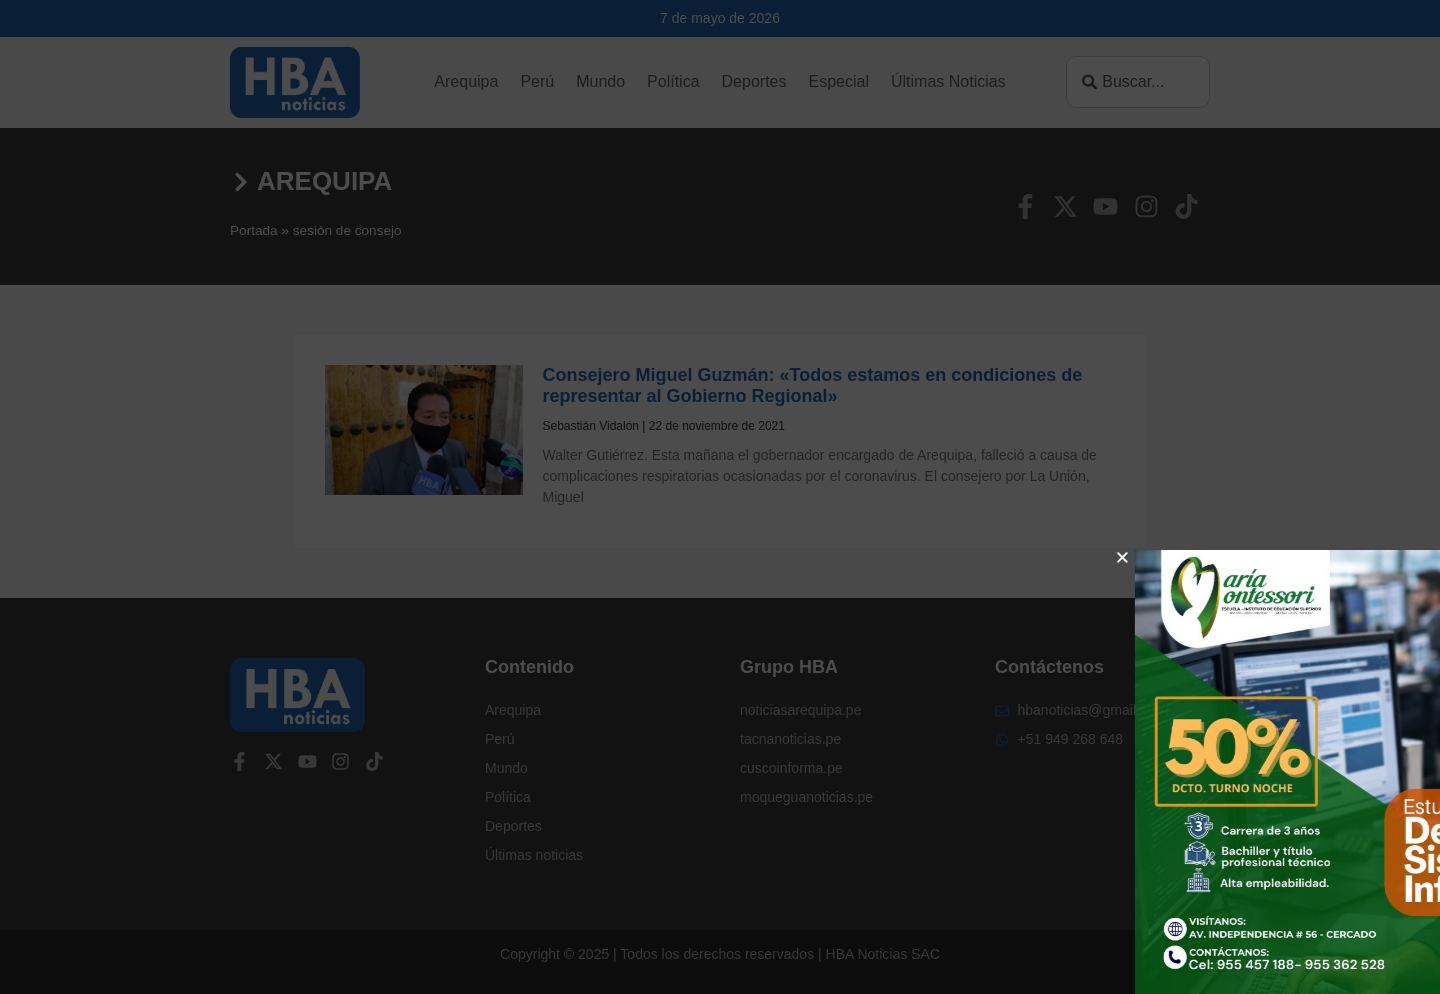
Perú (537, 81)
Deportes (754, 81)
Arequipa (466, 81)
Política (673, 81)
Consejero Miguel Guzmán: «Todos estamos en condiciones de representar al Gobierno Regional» (813, 386)
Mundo (600, 81)
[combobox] (1138, 82)
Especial (838, 81)
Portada (254, 230)
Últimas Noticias (948, 81)
